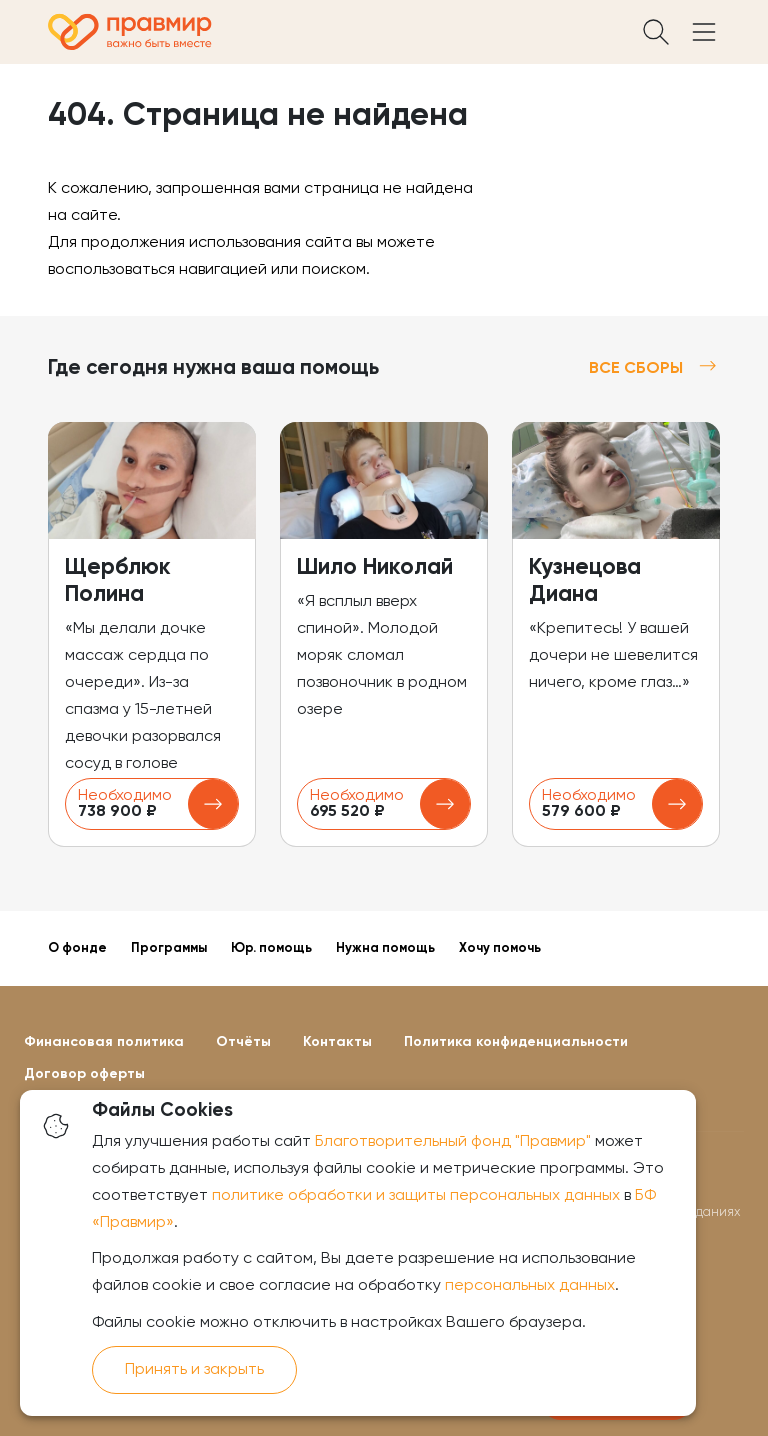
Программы (169, 948)
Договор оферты (84, 1074)
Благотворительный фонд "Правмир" (453, 1142)
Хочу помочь (500, 948)
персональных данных (530, 1286)
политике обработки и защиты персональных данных (416, 1196)
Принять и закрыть (194, 1370)
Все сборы (654, 368)
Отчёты (243, 1042)
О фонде (77, 948)
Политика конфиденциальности (516, 1042)
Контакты (337, 1042)
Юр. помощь (271, 948)
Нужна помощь (385, 948)
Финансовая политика (104, 1042)
